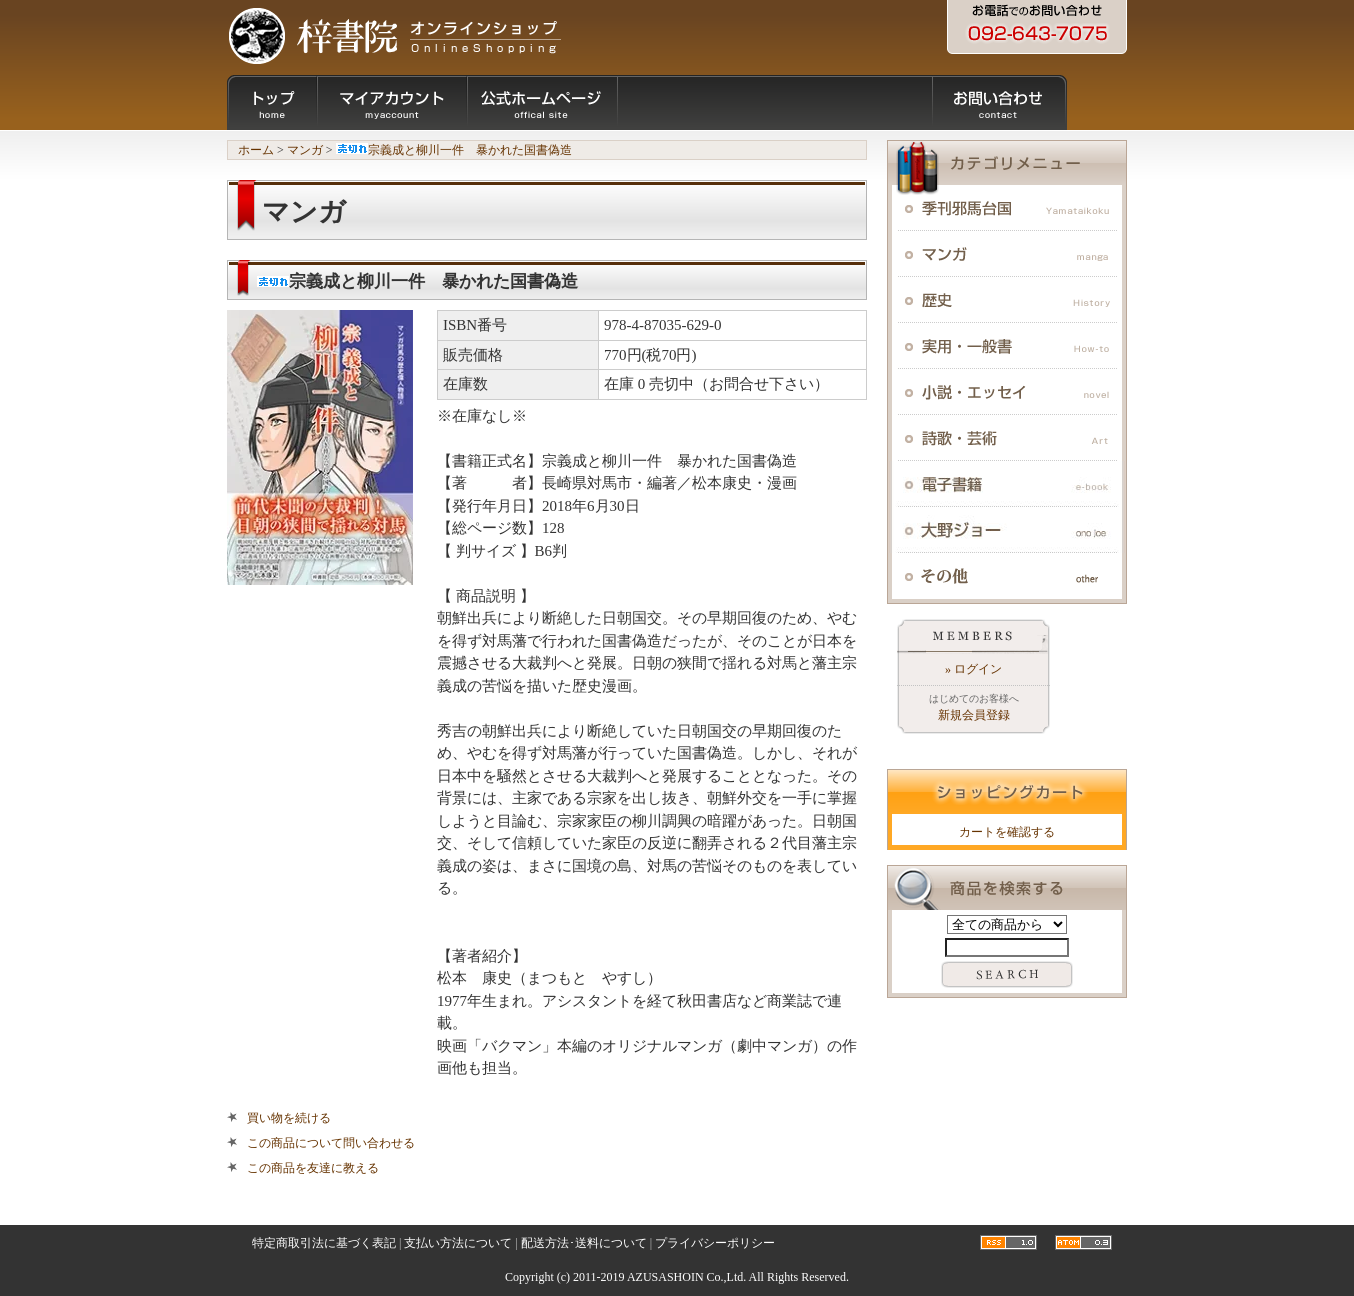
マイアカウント (392, 102)
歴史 (1007, 300)
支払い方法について (458, 1243)
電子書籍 (1007, 484)
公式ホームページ (542, 102)
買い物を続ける (289, 1118)
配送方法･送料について (584, 1243)
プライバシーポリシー (715, 1243)
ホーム (256, 150)
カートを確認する (1007, 832)
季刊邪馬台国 (1007, 208)
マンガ (305, 150)
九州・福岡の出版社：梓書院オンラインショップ (394, 35)
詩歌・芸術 (1007, 438)
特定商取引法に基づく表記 (324, 1243)
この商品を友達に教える (313, 1168)
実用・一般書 (1007, 346)
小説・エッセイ (1007, 392)
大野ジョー (1007, 530)
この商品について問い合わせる (331, 1143)
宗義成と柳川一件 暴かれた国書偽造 (454, 150)
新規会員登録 (974, 715)
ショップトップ (272, 102)
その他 (1007, 576)
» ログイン (973, 669)
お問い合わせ (999, 102)
